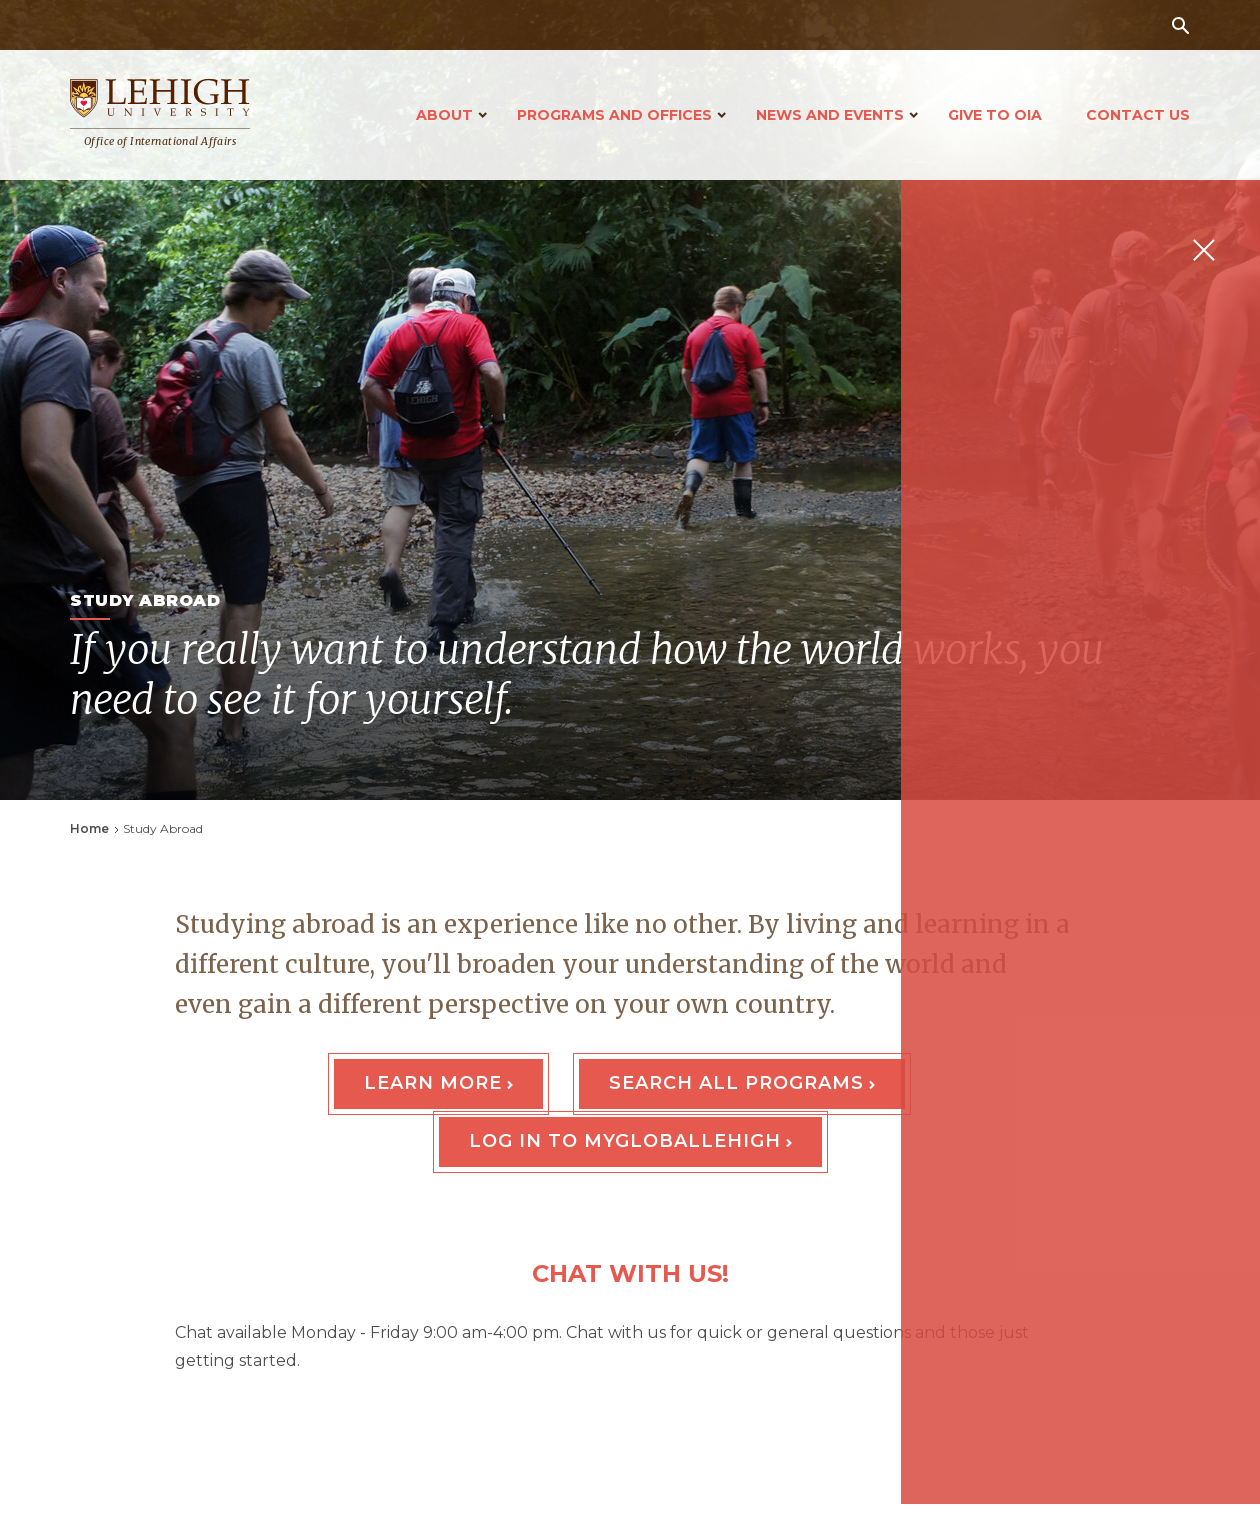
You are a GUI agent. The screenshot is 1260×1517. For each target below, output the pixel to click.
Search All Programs (736, 1084)
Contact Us (1138, 115)
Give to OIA (995, 115)
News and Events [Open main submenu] (830, 115)
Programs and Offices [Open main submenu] (614, 115)
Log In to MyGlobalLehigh (625, 1142)
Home (89, 828)
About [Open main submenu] (444, 115)
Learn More (433, 1084)
